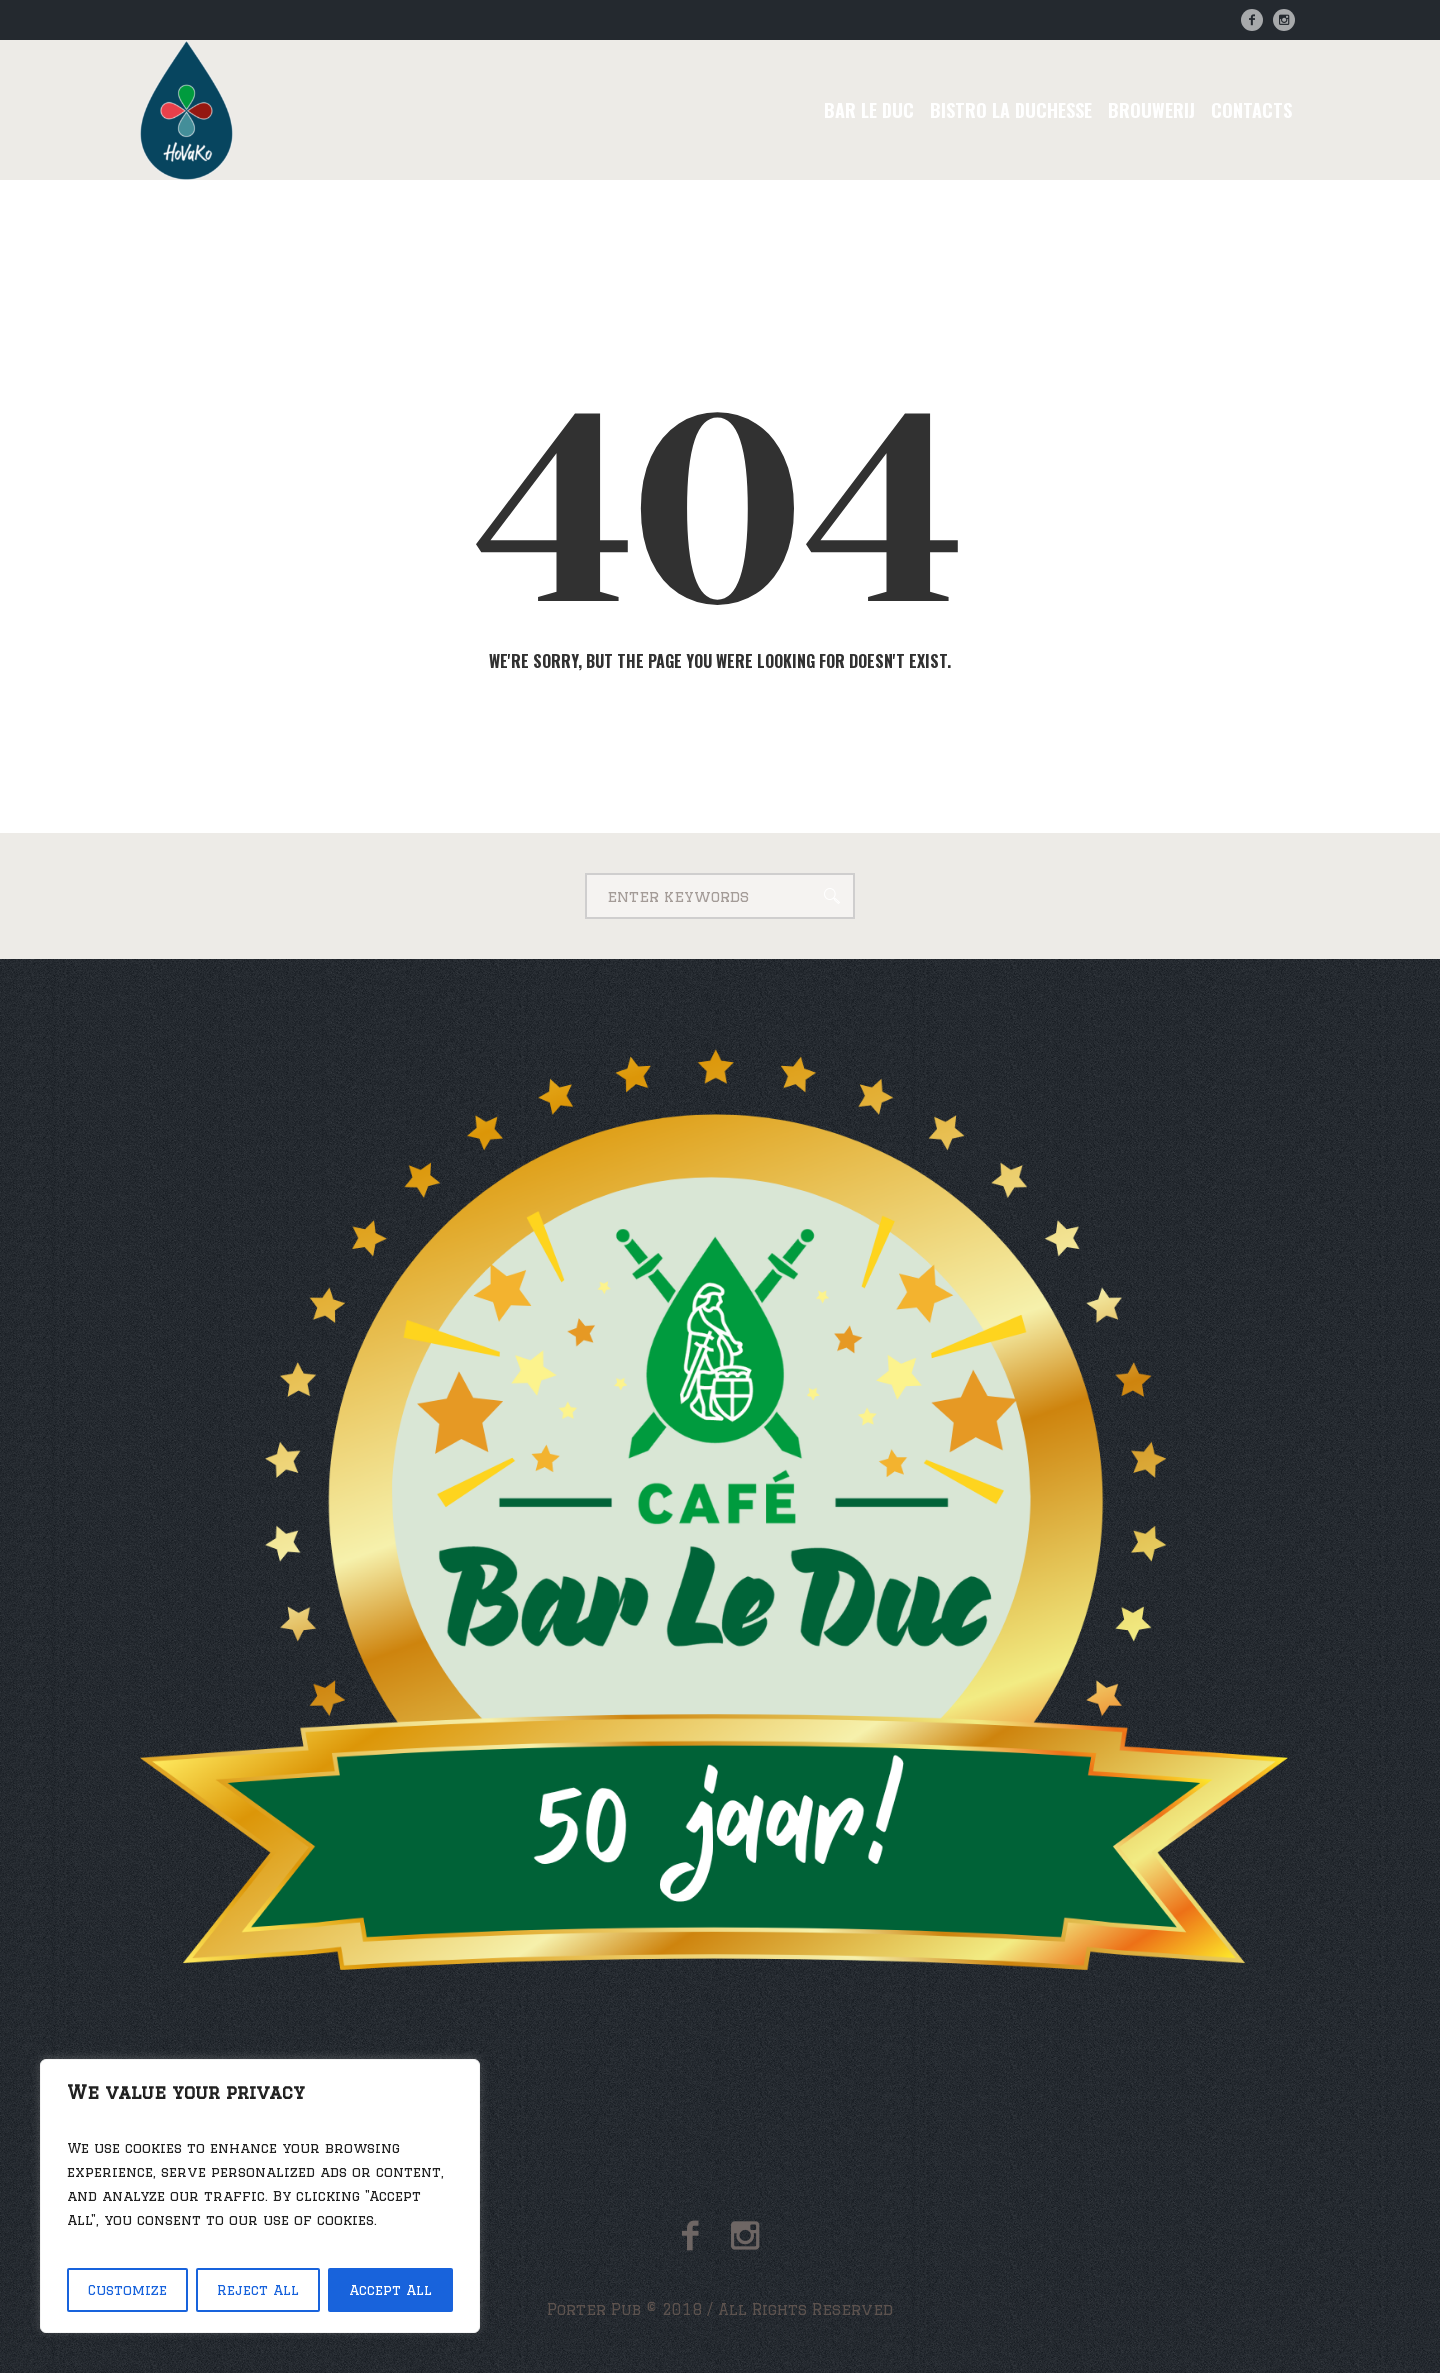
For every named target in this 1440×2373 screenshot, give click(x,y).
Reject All (258, 2290)
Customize (127, 2290)
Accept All (390, 2290)
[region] (260, 2196)
